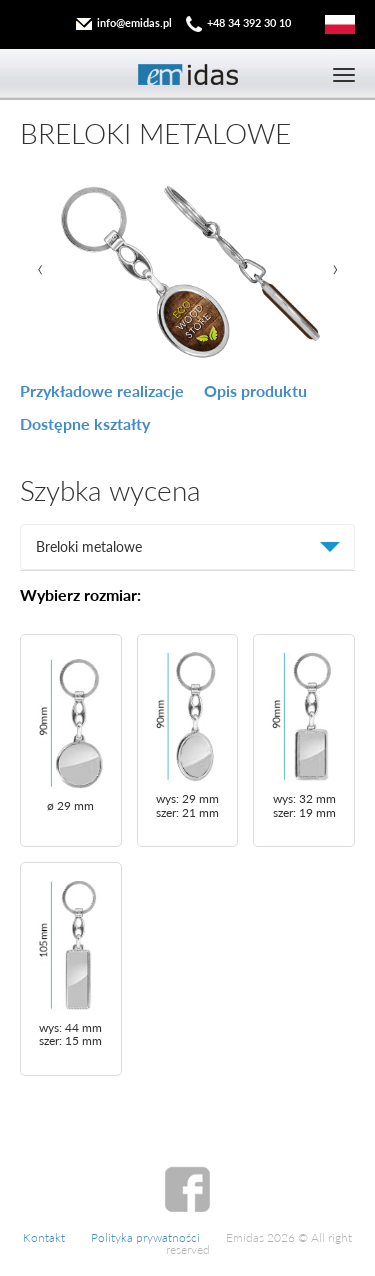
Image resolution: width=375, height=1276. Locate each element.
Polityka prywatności (145, 1237)
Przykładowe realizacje (102, 390)
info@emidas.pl (134, 22)
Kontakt (44, 1237)
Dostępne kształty (85, 423)
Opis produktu (255, 390)
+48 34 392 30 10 (249, 22)
